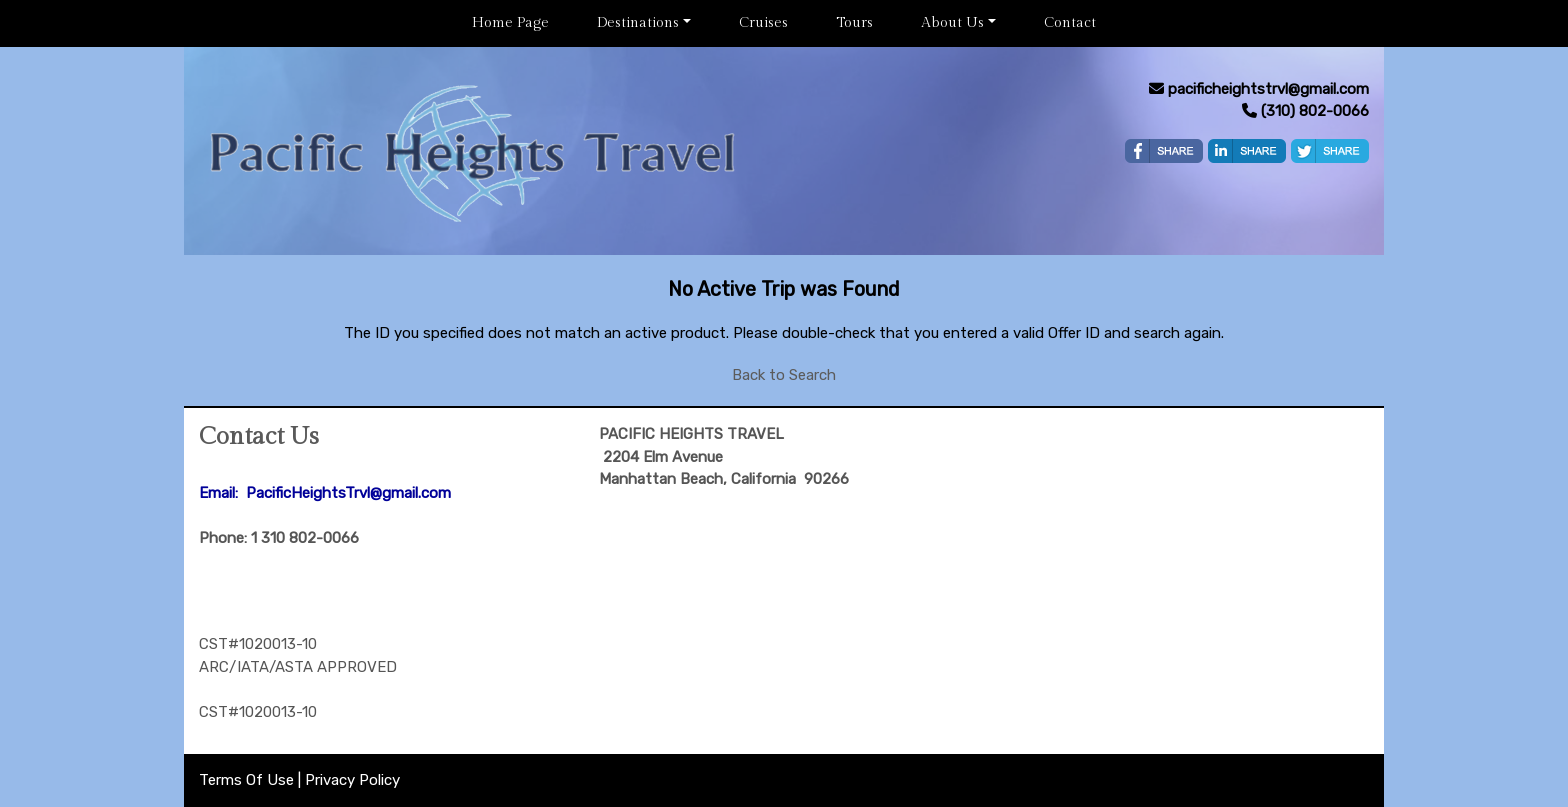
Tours (854, 23)
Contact (1070, 23)
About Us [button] (952, 23)
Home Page (510, 23)
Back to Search (784, 375)
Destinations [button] (638, 23)
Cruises (763, 23)
